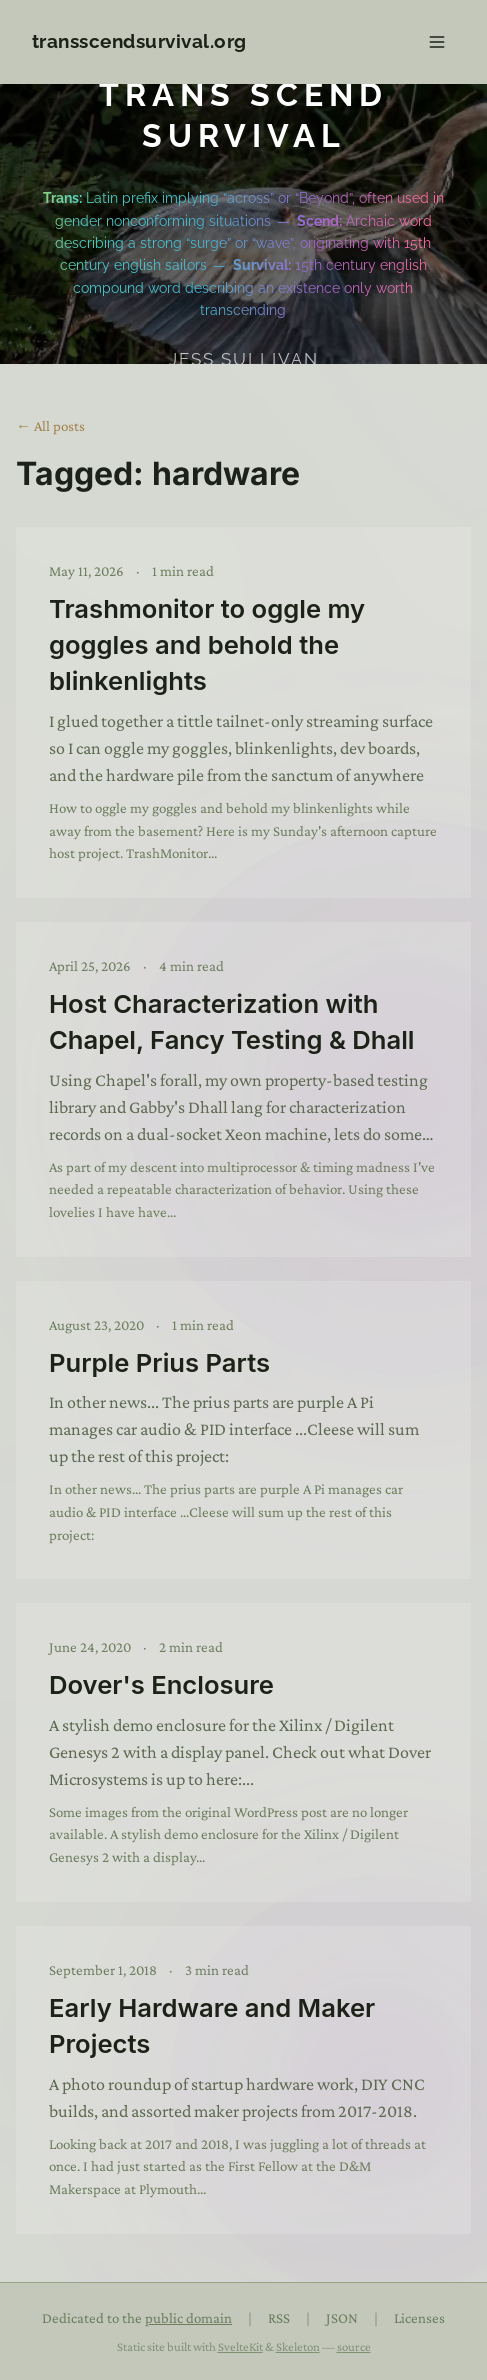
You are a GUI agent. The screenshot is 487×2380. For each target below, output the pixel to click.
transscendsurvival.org (139, 41)
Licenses (419, 2318)
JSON (342, 2318)
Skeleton (298, 2347)
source (354, 2347)
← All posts (50, 426)
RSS (279, 2318)
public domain (188, 2318)
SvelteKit (240, 2347)
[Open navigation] (437, 42)
